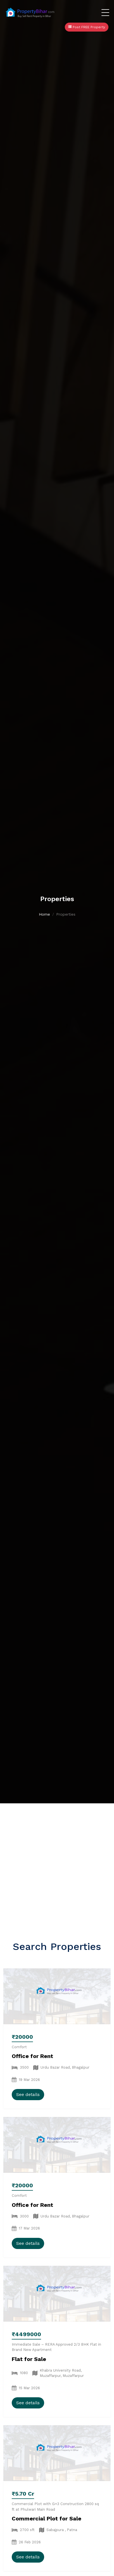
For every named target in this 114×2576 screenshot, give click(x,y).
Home (44, 914)
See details (28, 2094)
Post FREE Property (86, 27)
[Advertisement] (57, 1863)
